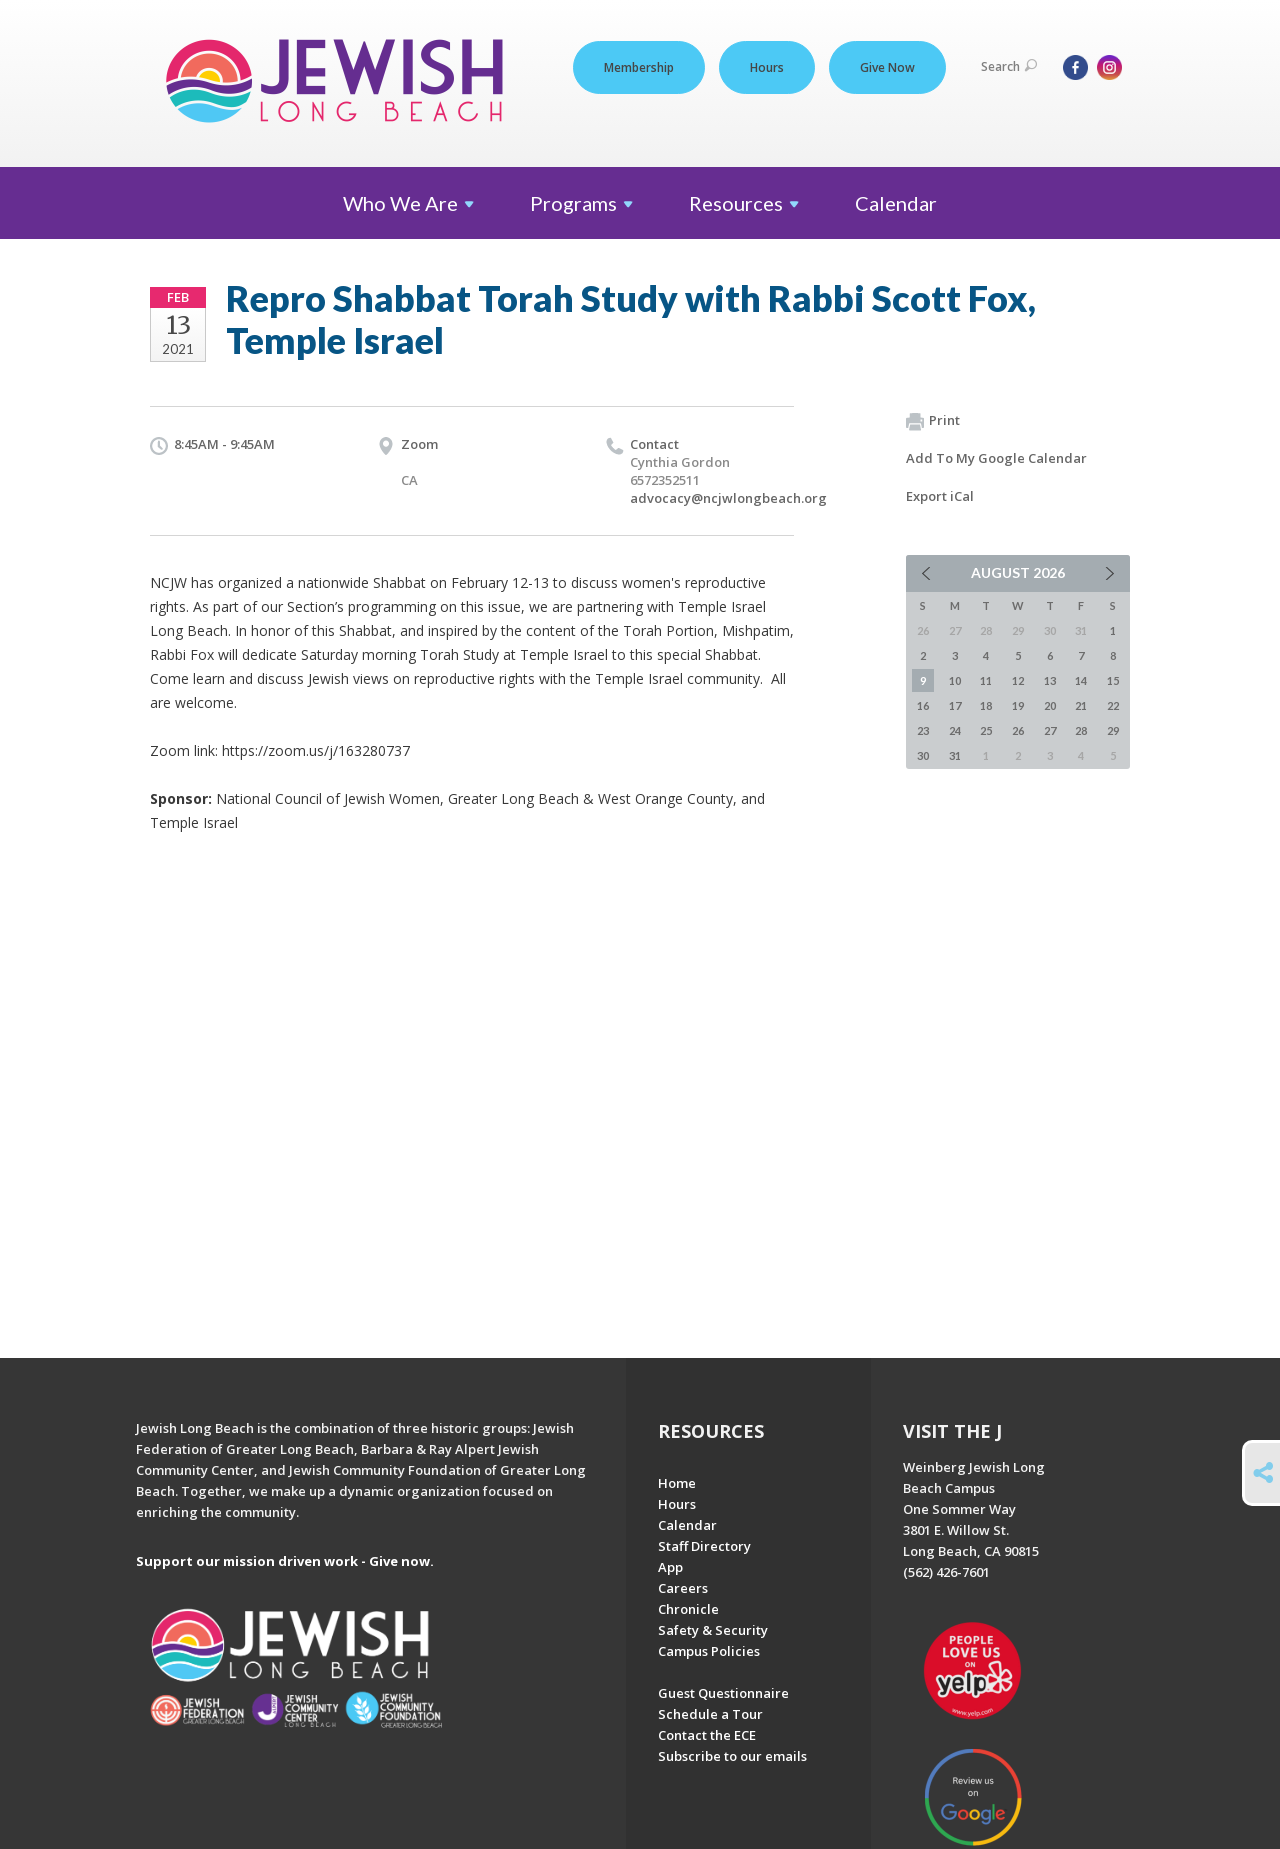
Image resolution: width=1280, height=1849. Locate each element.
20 (1050, 705)
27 (1050, 730)
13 (1050, 680)
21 (1081, 705)
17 (955, 705)
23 (923, 730)
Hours (767, 67)
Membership (639, 67)
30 (923, 755)
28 (1081, 730)
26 (1018, 730)
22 (1113, 705)
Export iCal (940, 496)
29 (1113, 730)
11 (986, 680)
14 (1081, 680)
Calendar (896, 203)
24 (955, 730)
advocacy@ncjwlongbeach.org (728, 498)
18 (986, 705)
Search (1009, 66)
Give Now (887, 67)
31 (955, 755)
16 (923, 705)
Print (933, 421)
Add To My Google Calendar (996, 458)
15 (1113, 680)
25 (986, 730)
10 (955, 680)
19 (1018, 705)
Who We (408, 203)
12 (1018, 680)
